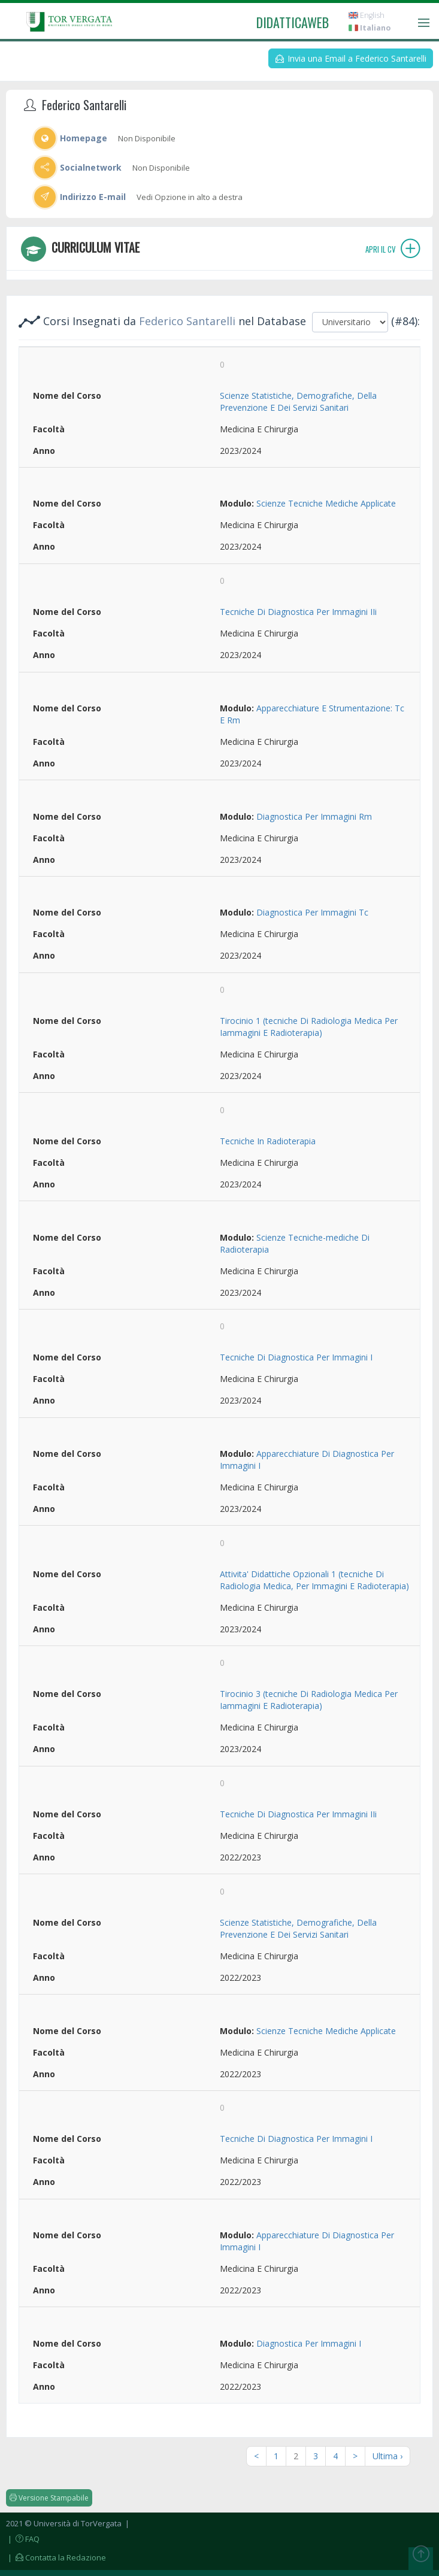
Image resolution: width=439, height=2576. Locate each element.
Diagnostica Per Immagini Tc (312, 912)
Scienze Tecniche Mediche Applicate (326, 503)
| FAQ (23, 2538)
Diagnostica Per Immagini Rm (314, 816)
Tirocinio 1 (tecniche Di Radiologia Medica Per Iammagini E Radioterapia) (309, 1026)
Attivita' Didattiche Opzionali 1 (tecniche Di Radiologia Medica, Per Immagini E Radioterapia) (314, 1580)
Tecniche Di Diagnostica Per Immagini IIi (298, 611)
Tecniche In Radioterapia (268, 1141)
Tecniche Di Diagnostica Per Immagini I (296, 1357)
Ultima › (387, 2456)
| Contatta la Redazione (56, 2557)
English (366, 15)
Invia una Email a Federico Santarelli (351, 58)
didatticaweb (292, 22)
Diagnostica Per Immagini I (308, 2343)
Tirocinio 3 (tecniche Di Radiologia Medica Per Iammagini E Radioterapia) (309, 1699)
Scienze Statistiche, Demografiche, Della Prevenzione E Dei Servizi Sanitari (298, 401)
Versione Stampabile (49, 2498)
